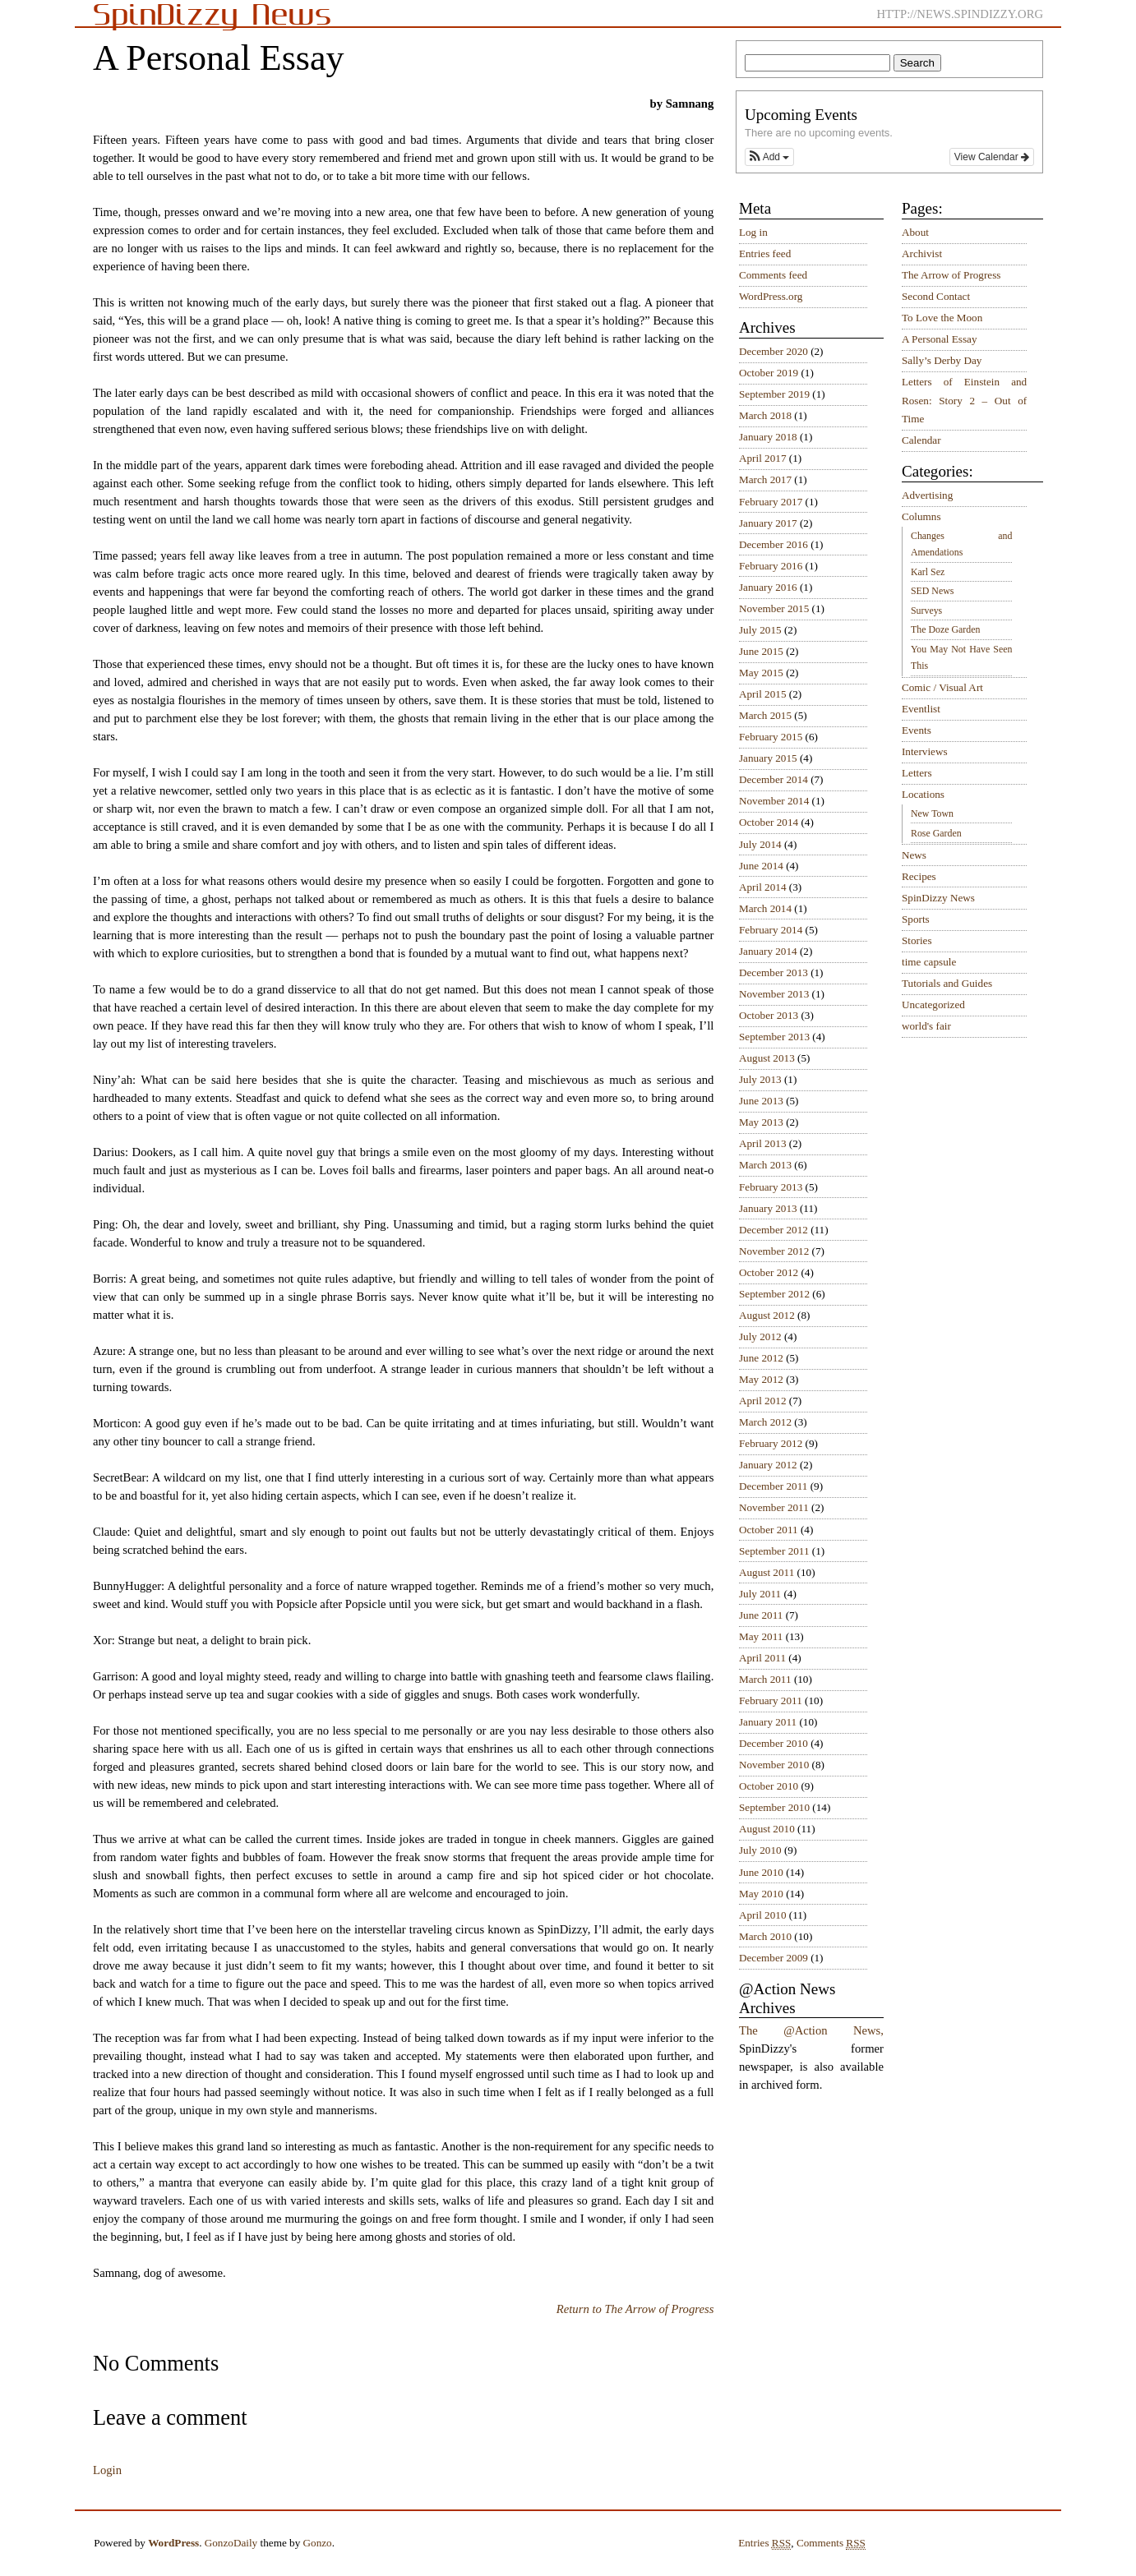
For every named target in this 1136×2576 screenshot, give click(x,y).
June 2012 (761, 1358)
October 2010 (768, 1786)
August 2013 (767, 1058)
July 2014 (760, 844)
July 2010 (760, 1850)
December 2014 (773, 779)
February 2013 (770, 1187)
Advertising (927, 495)
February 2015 (770, 736)
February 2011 (770, 1700)
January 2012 (768, 1465)
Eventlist (921, 709)
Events (916, 730)
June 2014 (761, 865)
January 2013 (768, 1208)
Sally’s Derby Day (941, 360)
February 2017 (770, 501)
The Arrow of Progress (951, 275)
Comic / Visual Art (942, 687)
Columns (921, 516)
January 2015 (768, 758)
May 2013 (761, 1122)
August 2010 (767, 1829)
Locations (923, 794)
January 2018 (768, 437)
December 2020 (773, 351)
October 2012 (768, 1272)
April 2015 (763, 694)
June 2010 (761, 1872)
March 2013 (765, 1165)
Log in (753, 232)
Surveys (926, 610)
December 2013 (773, 972)
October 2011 (768, 1529)
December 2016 (773, 544)
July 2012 (760, 1336)
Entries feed (765, 253)
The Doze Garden (945, 629)
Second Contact (936, 296)
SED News (932, 591)
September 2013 (774, 1036)
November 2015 (774, 608)
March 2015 (765, 715)
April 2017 (763, 458)
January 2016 (768, 587)
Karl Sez (927, 572)
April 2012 (763, 1400)
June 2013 (761, 1100)
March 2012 (765, 1422)
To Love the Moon (942, 317)
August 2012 (767, 1315)
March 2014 (765, 908)
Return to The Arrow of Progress (635, 2309)
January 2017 (768, 523)
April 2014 (763, 887)
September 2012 (774, 1294)
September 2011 (774, 1551)
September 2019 (774, 394)
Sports (916, 919)
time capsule (929, 962)
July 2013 (760, 1079)
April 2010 (763, 1915)
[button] (769, 157)
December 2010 (773, 1743)
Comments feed (773, 275)
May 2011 (761, 1636)
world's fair (926, 1026)
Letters (917, 773)
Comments (831, 2543)
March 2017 (765, 479)
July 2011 (760, 1594)
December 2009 (773, 1958)
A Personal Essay (939, 339)
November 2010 (774, 1764)
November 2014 (774, 801)
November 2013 (774, 994)
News (914, 855)
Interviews (925, 751)
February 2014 (770, 930)
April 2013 (763, 1143)
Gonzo (317, 2543)
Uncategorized (933, 1004)
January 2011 (768, 1722)
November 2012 (774, 1251)
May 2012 (761, 1379)
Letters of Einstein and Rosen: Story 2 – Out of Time (964, 400)
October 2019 (768, 372)
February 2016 (770, 566)
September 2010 (774, 1807)
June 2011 (761, 1615)
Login (107, 2470)
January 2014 (768, 951)
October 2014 (768, 822)
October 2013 (768, 1015)
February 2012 (770, 1443)
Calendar (921, 440)
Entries (764, 2543)
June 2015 (761, 651)
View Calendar (991, 157)
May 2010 (761, 1893)
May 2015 (761, 672)
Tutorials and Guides (947, 983)
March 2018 (765, 415)
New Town (932, 813)
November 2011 (774, 1507)
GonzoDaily (231, 2543)
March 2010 (765, 1936)
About (915, 232)
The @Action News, (811, 2030)
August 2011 (766, 1572)
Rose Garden (936, 833)
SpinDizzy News (938, 898)
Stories (917, 940)
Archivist (922, 253)
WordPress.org (770, 296)
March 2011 (765, 1679)
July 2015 (760, 630)
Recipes (919, 876)
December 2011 (773, 1486)
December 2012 (773, 1229)
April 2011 (762, 1658)
